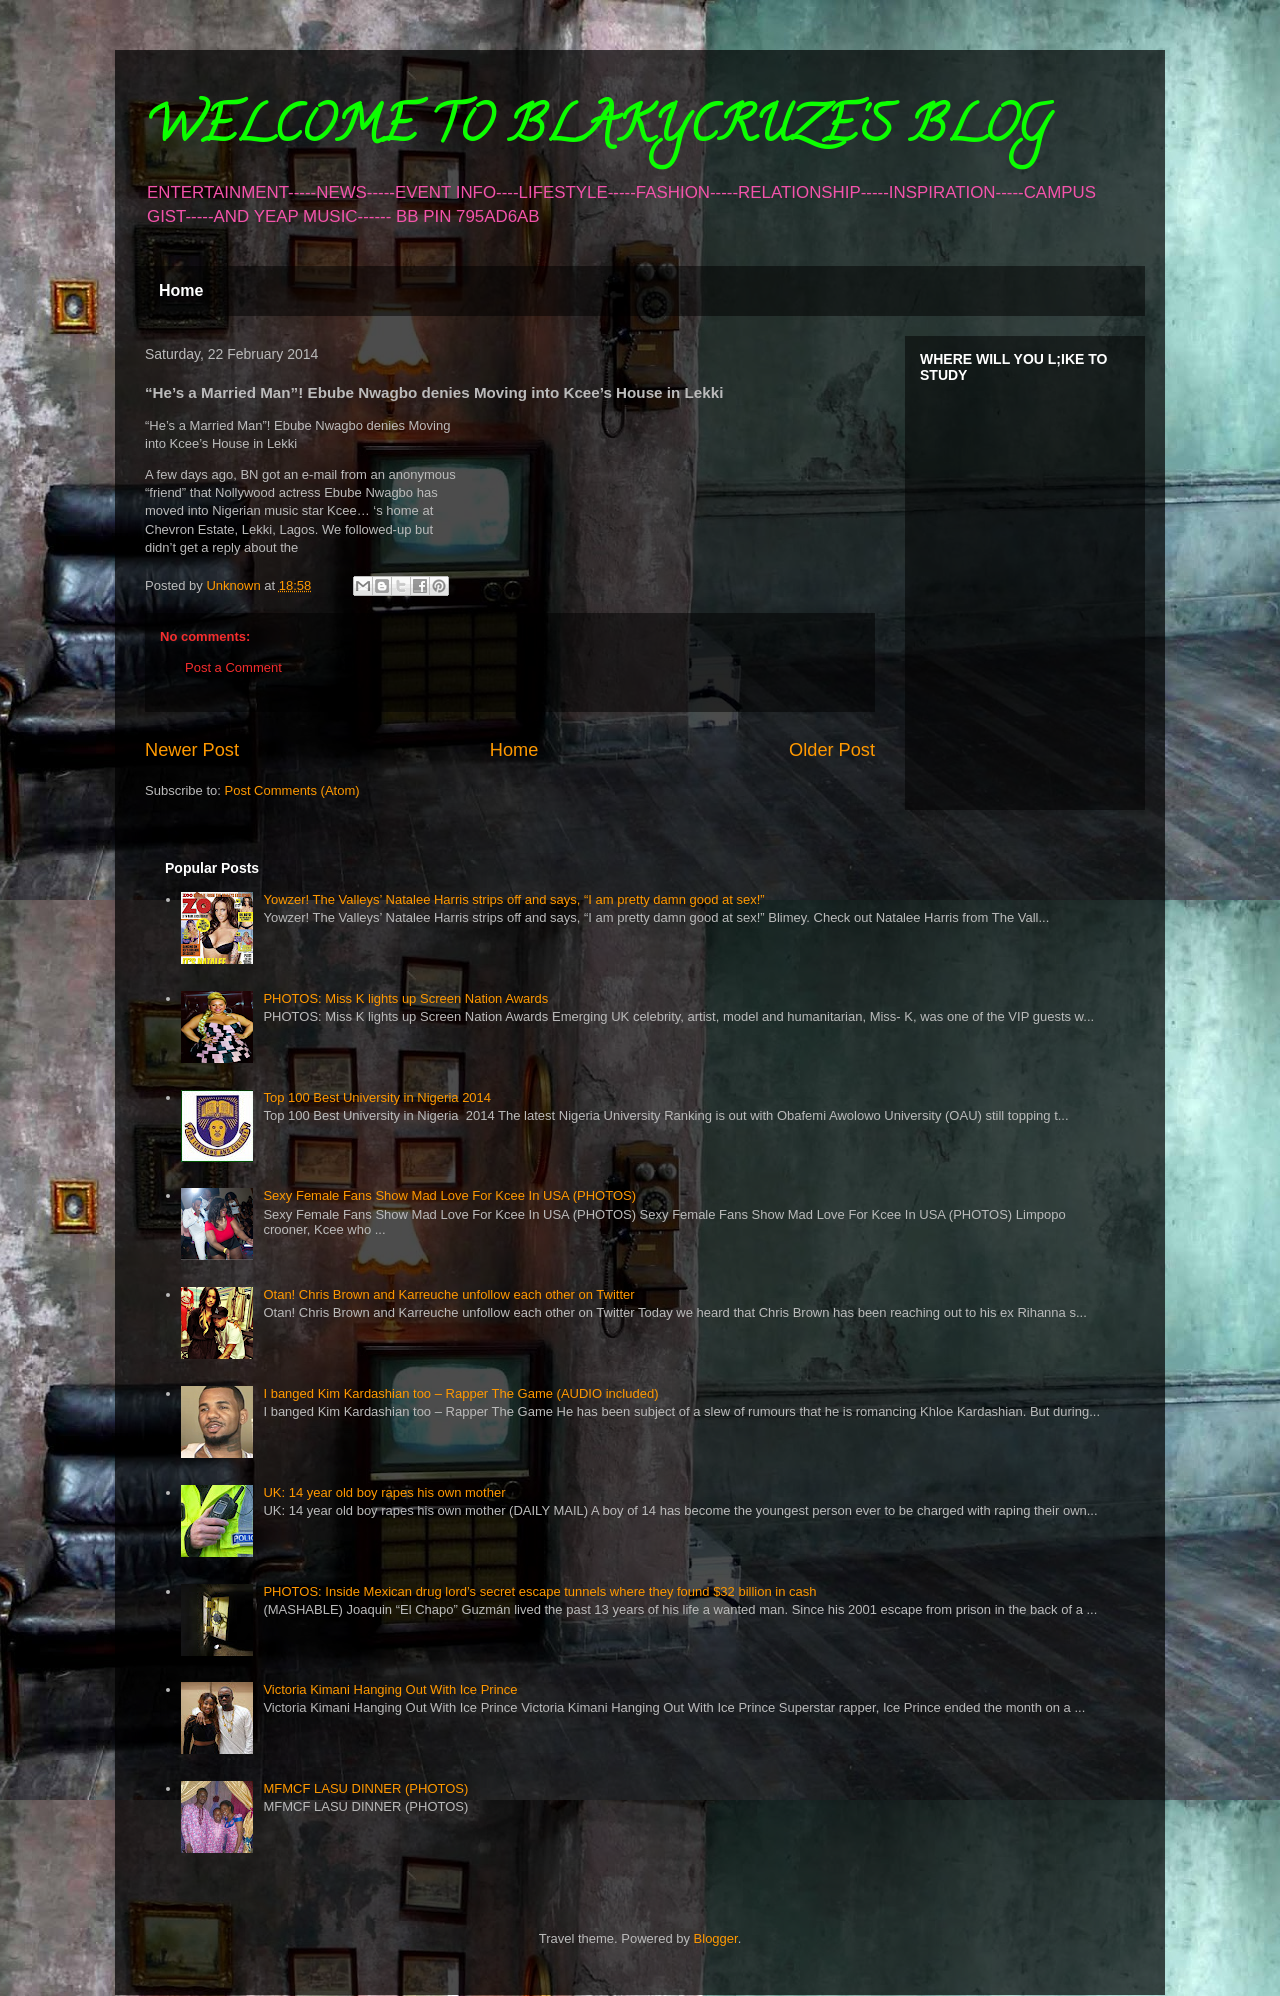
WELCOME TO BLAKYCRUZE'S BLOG (597, 131)
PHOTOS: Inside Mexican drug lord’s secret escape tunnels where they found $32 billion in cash (539, 1591)
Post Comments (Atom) (292, 790)
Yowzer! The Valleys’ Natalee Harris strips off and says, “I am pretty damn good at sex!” (513, 899)
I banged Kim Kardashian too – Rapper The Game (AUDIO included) (460, 1393)
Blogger (716, 1938)
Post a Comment (233, 667)
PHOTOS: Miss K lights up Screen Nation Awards (405, 998)
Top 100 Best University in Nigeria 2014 (377, 1097)
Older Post (832, 750)
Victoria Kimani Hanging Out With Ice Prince (390, 1689)
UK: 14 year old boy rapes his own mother (384, 1492)
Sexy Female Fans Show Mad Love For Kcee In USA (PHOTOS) (449, 1195)
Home (181, 290)
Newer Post (192, 750)
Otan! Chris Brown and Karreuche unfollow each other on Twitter (448, 1294)
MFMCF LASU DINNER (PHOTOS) (365, 1788)
